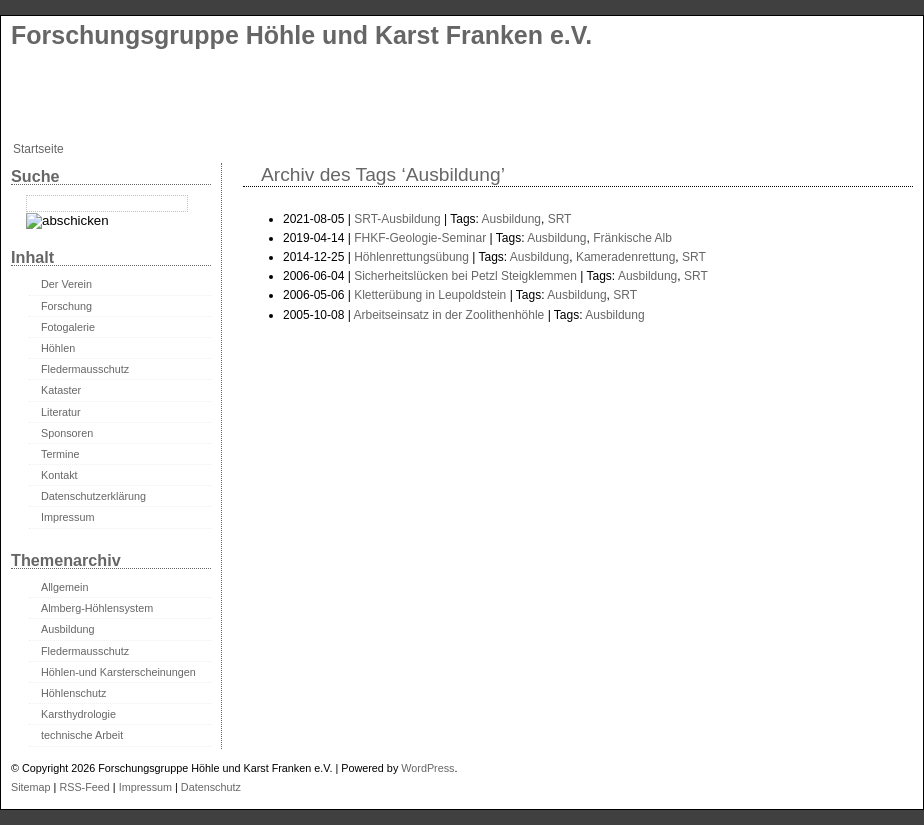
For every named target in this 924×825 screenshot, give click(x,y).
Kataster (61, 390)
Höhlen (58, 348)
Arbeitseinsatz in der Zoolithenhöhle (449, 315)
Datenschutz (211, 787)
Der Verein (66, 284)
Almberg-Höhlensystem (97, 608)
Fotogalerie (68, 327)
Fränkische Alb (632, 238)
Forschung (66, 306)
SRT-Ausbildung (397, 219)
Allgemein (64, 587)
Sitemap (31, 787)
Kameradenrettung (625, 257)
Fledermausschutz (85, 369)
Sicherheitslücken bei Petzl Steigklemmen (465, 276)
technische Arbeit (82, 735)
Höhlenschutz (73, 693)
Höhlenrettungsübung (411, 257)
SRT (560, 219)
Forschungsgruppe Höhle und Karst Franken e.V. (301, 35)
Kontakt (59, 475)
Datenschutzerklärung (93, 496)
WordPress (427, 768)
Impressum (67, 517)
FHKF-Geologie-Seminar (420, 238)
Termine (60, 454)
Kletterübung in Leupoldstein (430, 295)
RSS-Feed (84, 787)
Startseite (38, 149)
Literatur (61, 412)
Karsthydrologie (78, 714)
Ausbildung (511, 219)
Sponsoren (67, 433)
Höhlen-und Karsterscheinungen (118, 672)
